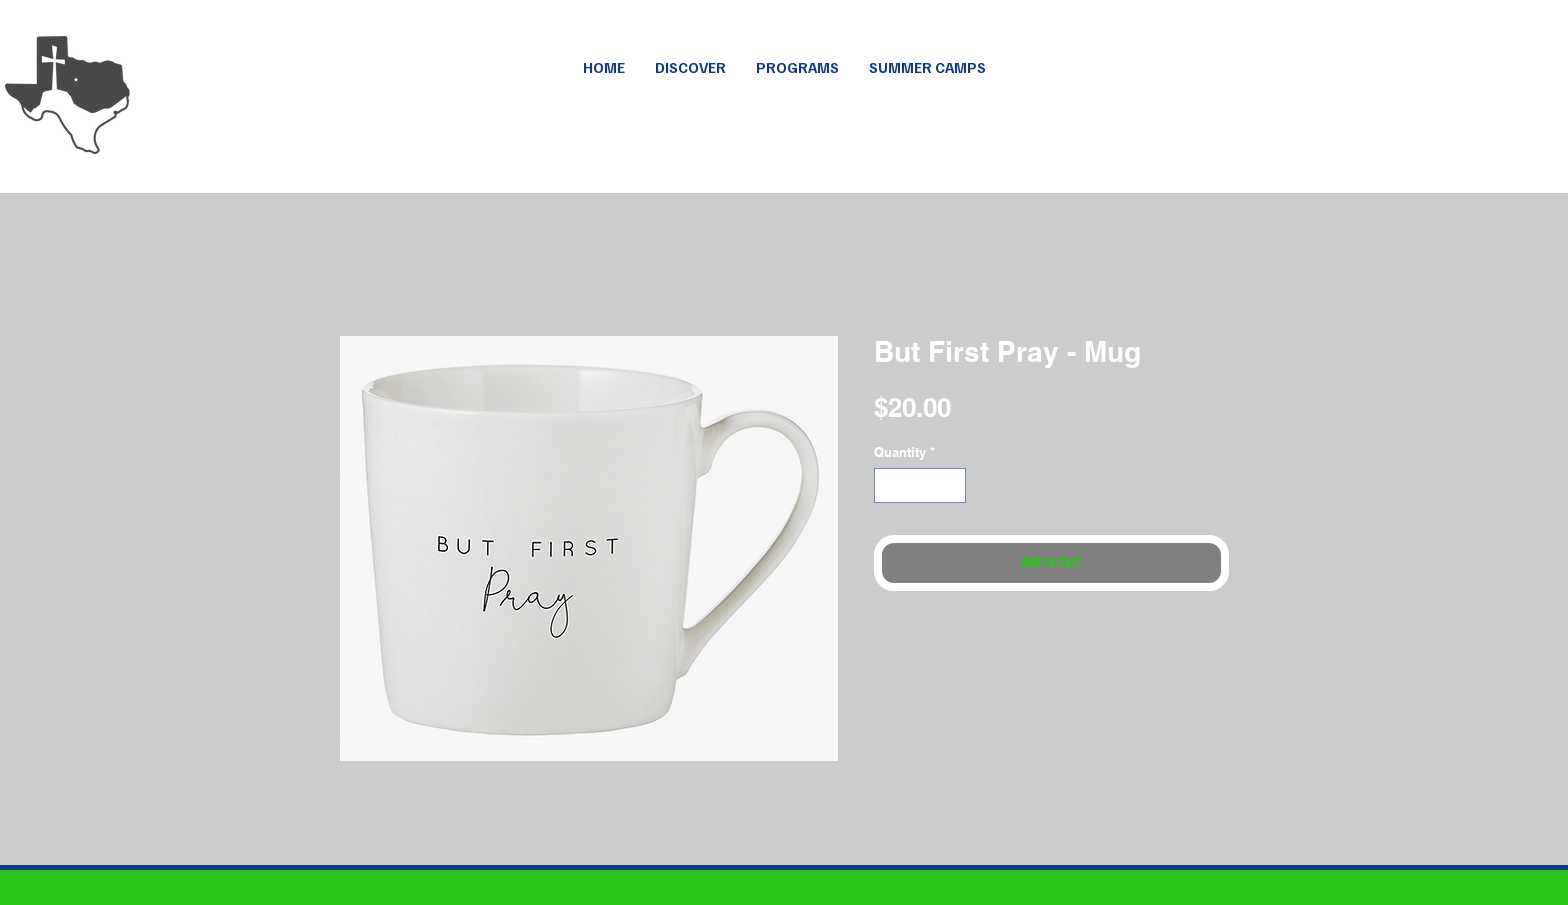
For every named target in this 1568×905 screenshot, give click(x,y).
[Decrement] (889, 486)
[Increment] (952, 486)
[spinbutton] (920, 486)
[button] (927, 67)
